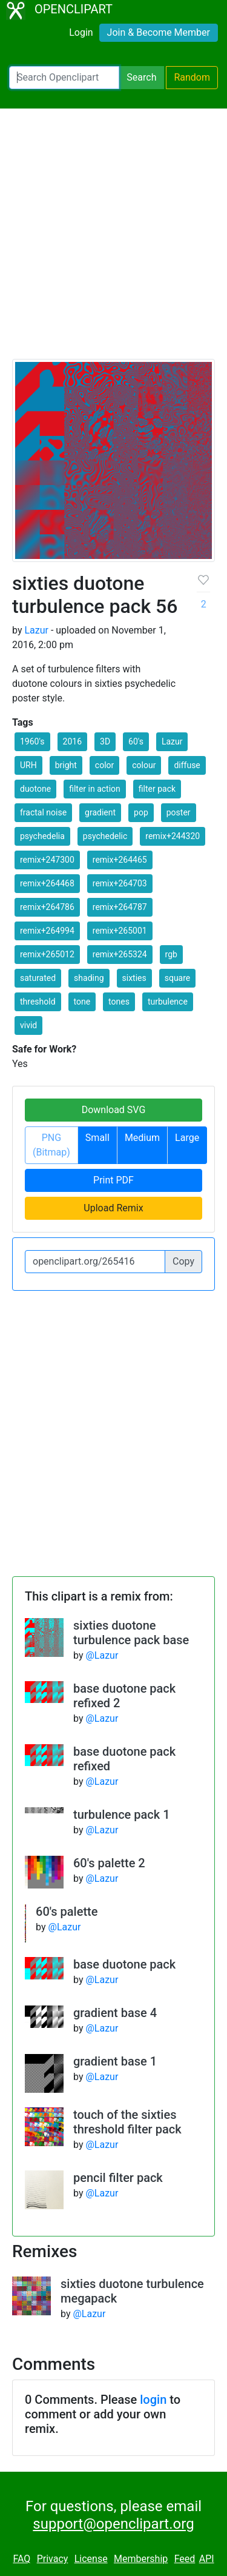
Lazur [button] (172, 741)
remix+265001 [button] (120, 930)
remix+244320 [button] (172, 836)
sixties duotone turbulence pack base (131, 1632)
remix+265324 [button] (120, 954)
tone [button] (82, 1001)
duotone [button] (35, 789)
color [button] (104, 765)
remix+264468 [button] (47, 883)
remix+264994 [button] (47, 930)
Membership (141, 2558)
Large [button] (187, 1137)
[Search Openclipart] (64, 77)
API (206, 2558)
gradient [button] (100, 812)
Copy (183, 1261)
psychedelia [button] (42, 836)
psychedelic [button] (105, 836)
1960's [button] (32, 741)
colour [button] (144, 765)
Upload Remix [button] (113, 1208)
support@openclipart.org (113, 2523)
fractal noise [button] (43, 812)
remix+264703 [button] (120, 883)
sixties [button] (134, 978)
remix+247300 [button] (47, 860)
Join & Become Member (158, 32)
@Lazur (101, 1655)
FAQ (21, 2558)
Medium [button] (142, 1137)
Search (141, 77)
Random (192, 77)
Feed (185, 2558)
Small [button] (97, 1137)
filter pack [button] (157, 789)
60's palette (66, 1911)
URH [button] (28, 765)
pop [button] (141, 812)
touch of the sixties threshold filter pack (127, 2121)
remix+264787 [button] (120, 907)
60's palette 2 (109, 1863)
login (153, 2399)
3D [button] (105, 741)
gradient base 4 (115, 2013)
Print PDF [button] (113, 1180)
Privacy (52, 2558)
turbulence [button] (168, 1001)
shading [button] (89, 978)
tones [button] (119, 1001)
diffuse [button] (187, 765)
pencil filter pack (118, 2177)
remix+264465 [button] (120, 860)
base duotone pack (124, 1964)
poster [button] (178, 812)
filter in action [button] (94, 789)
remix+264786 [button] (47, 907)
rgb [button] (171, 954)
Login (81, 32)
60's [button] (135, 741)
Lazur (36, 630)
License (91, 2558)
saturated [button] (38, 978)
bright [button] (66, 765)
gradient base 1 (115, 2061)
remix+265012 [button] (47, 954)
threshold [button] (38, 1001)
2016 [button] (72, 741)
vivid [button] (28, 1025)
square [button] (178, 978)
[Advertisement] (113, 239)
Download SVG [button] (114, 1110)
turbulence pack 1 (121, 1814)
